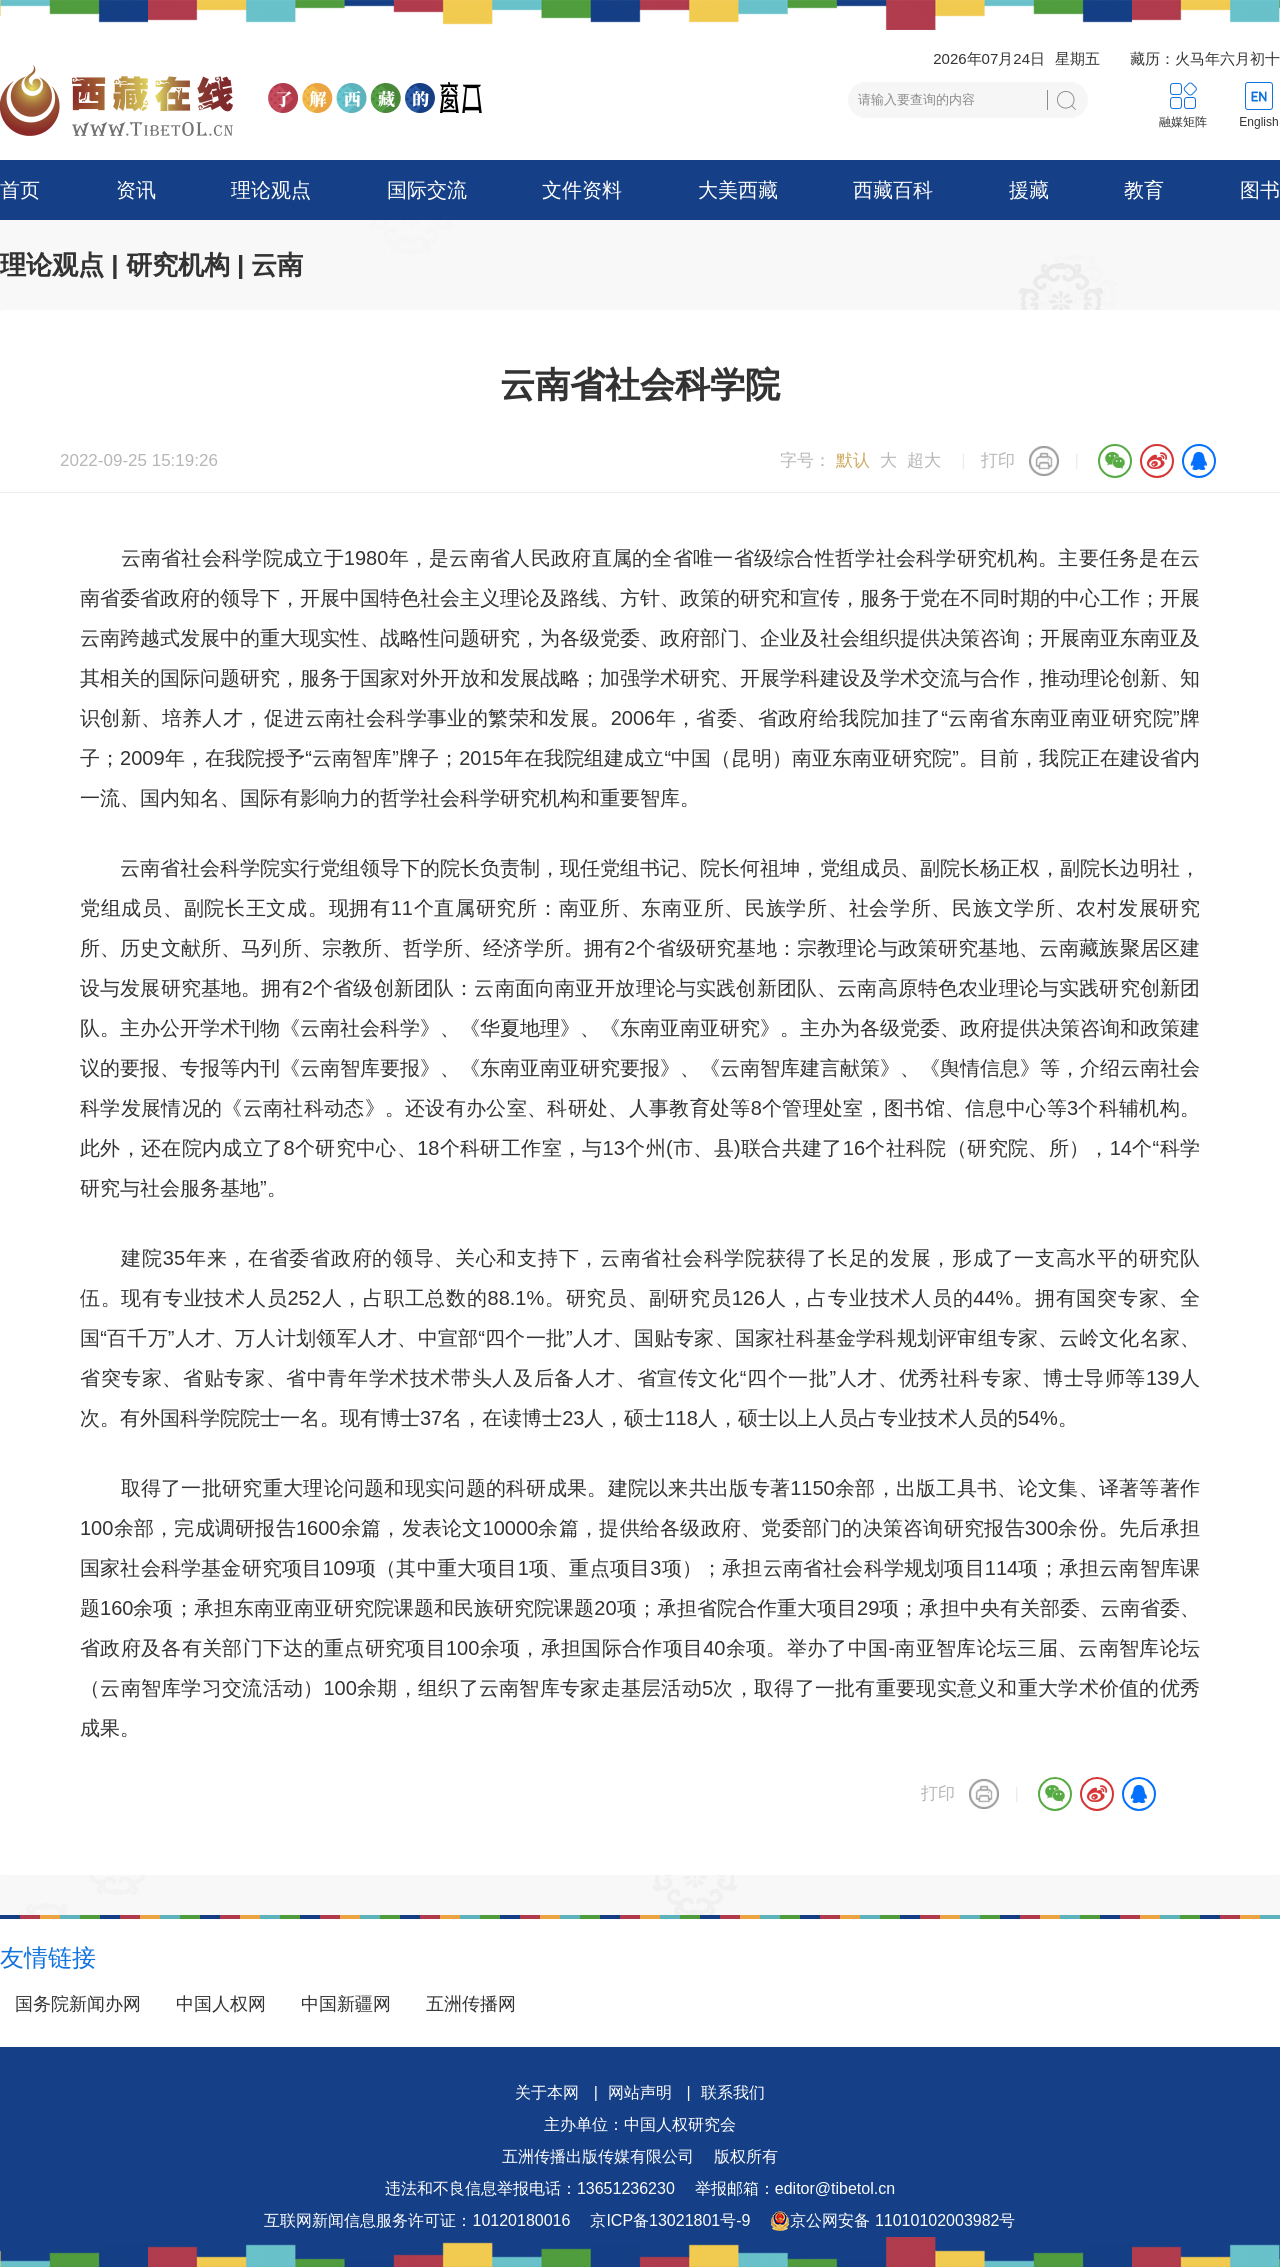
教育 (1144, 190)
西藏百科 (893, 190)
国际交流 (427, 190)
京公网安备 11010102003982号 (892, 2221)
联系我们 (733, 2092)
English (1258, 122)
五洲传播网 (471, 2004)
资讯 (136, 190)
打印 (998, 460)
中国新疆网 (346, 2004)
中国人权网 (221, 2004)
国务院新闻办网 (78, 2004)
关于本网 (547, 2092)
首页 (20, 190)
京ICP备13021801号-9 (670, 2220)
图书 (1260, 190)
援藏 (1029, 190)
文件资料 (582, 190)
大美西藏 (738, 190)
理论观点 (271, 190)
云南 (277, 265)
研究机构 (178, 265)
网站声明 (640, 2092)
